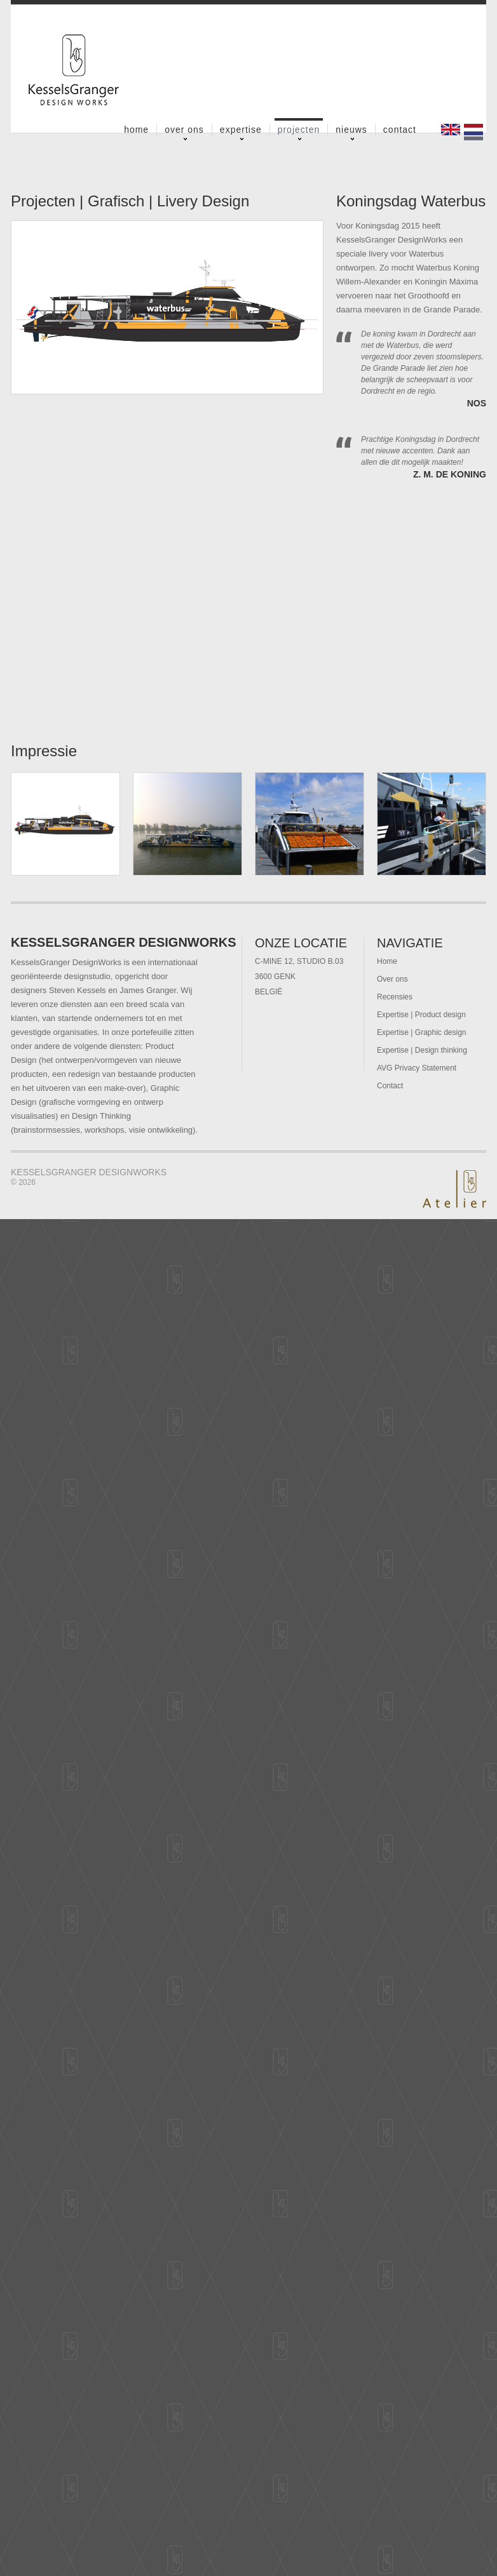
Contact (399, 129)
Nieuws (351, 130)
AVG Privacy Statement (416, 1068)
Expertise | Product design (421, 1014)
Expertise (241, 130)
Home (136, 129)
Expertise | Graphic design (421, 1032)
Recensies (394, 996)
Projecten (299, 130)
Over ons (184, 130)
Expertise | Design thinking (422, 1050)
